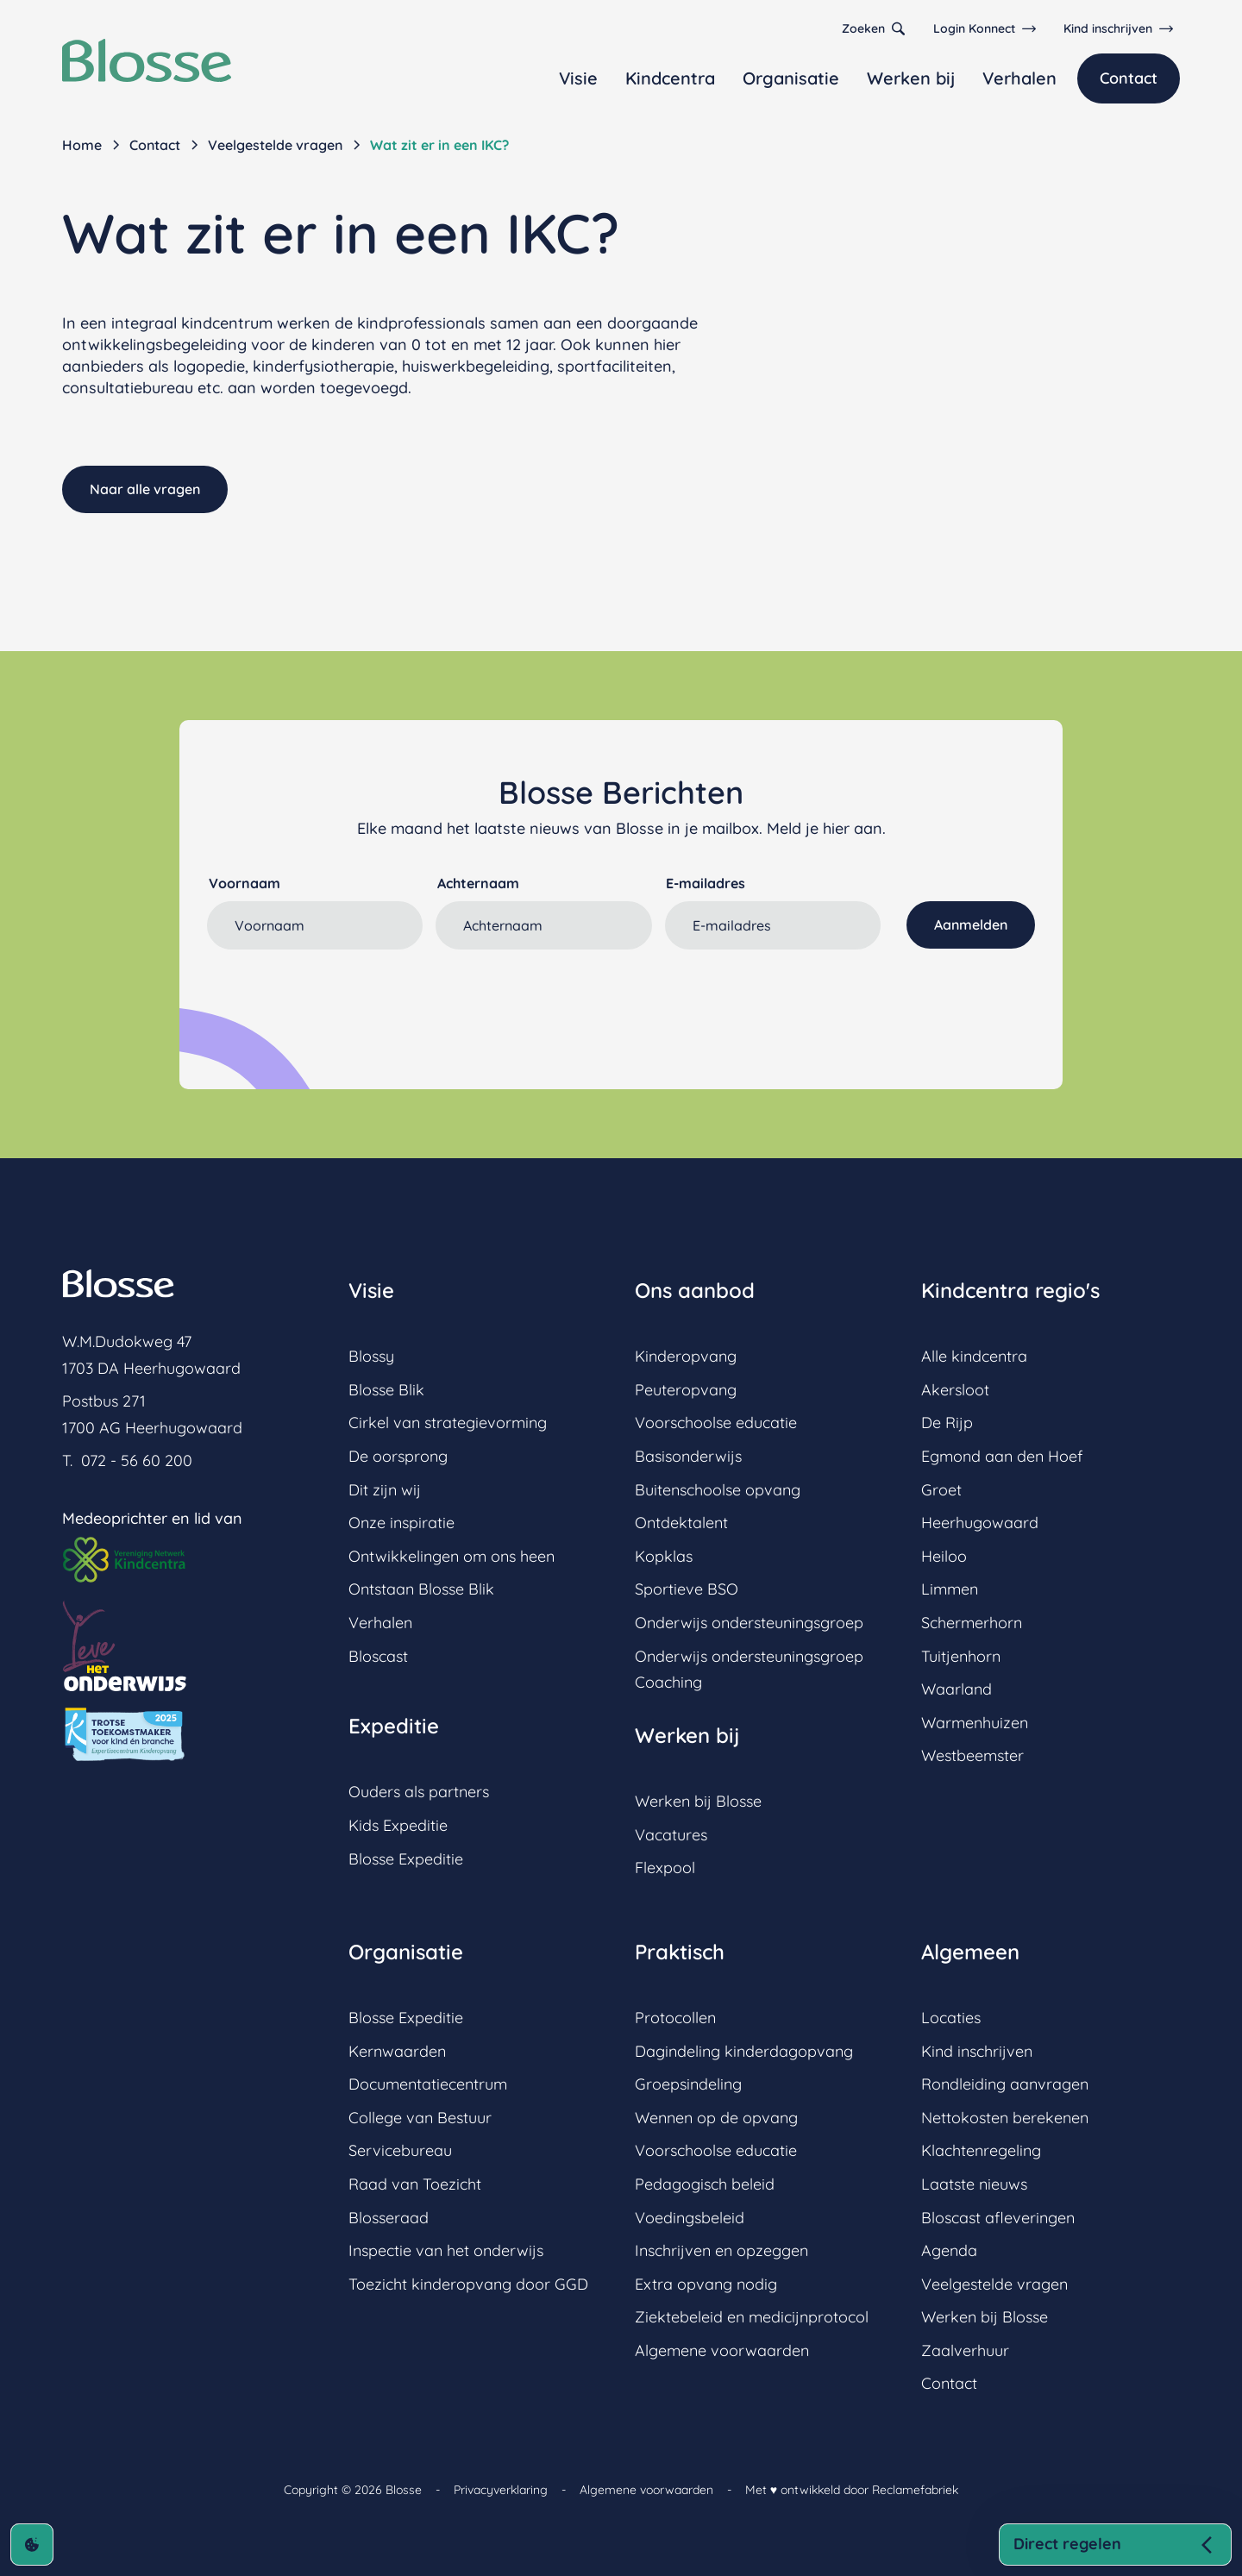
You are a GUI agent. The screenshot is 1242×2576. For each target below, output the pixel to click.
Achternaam (478, 883)
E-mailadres (705, 883)
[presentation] (338, 993)
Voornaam (244, 883)
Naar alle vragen (145, 489)
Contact (1128, 78)
